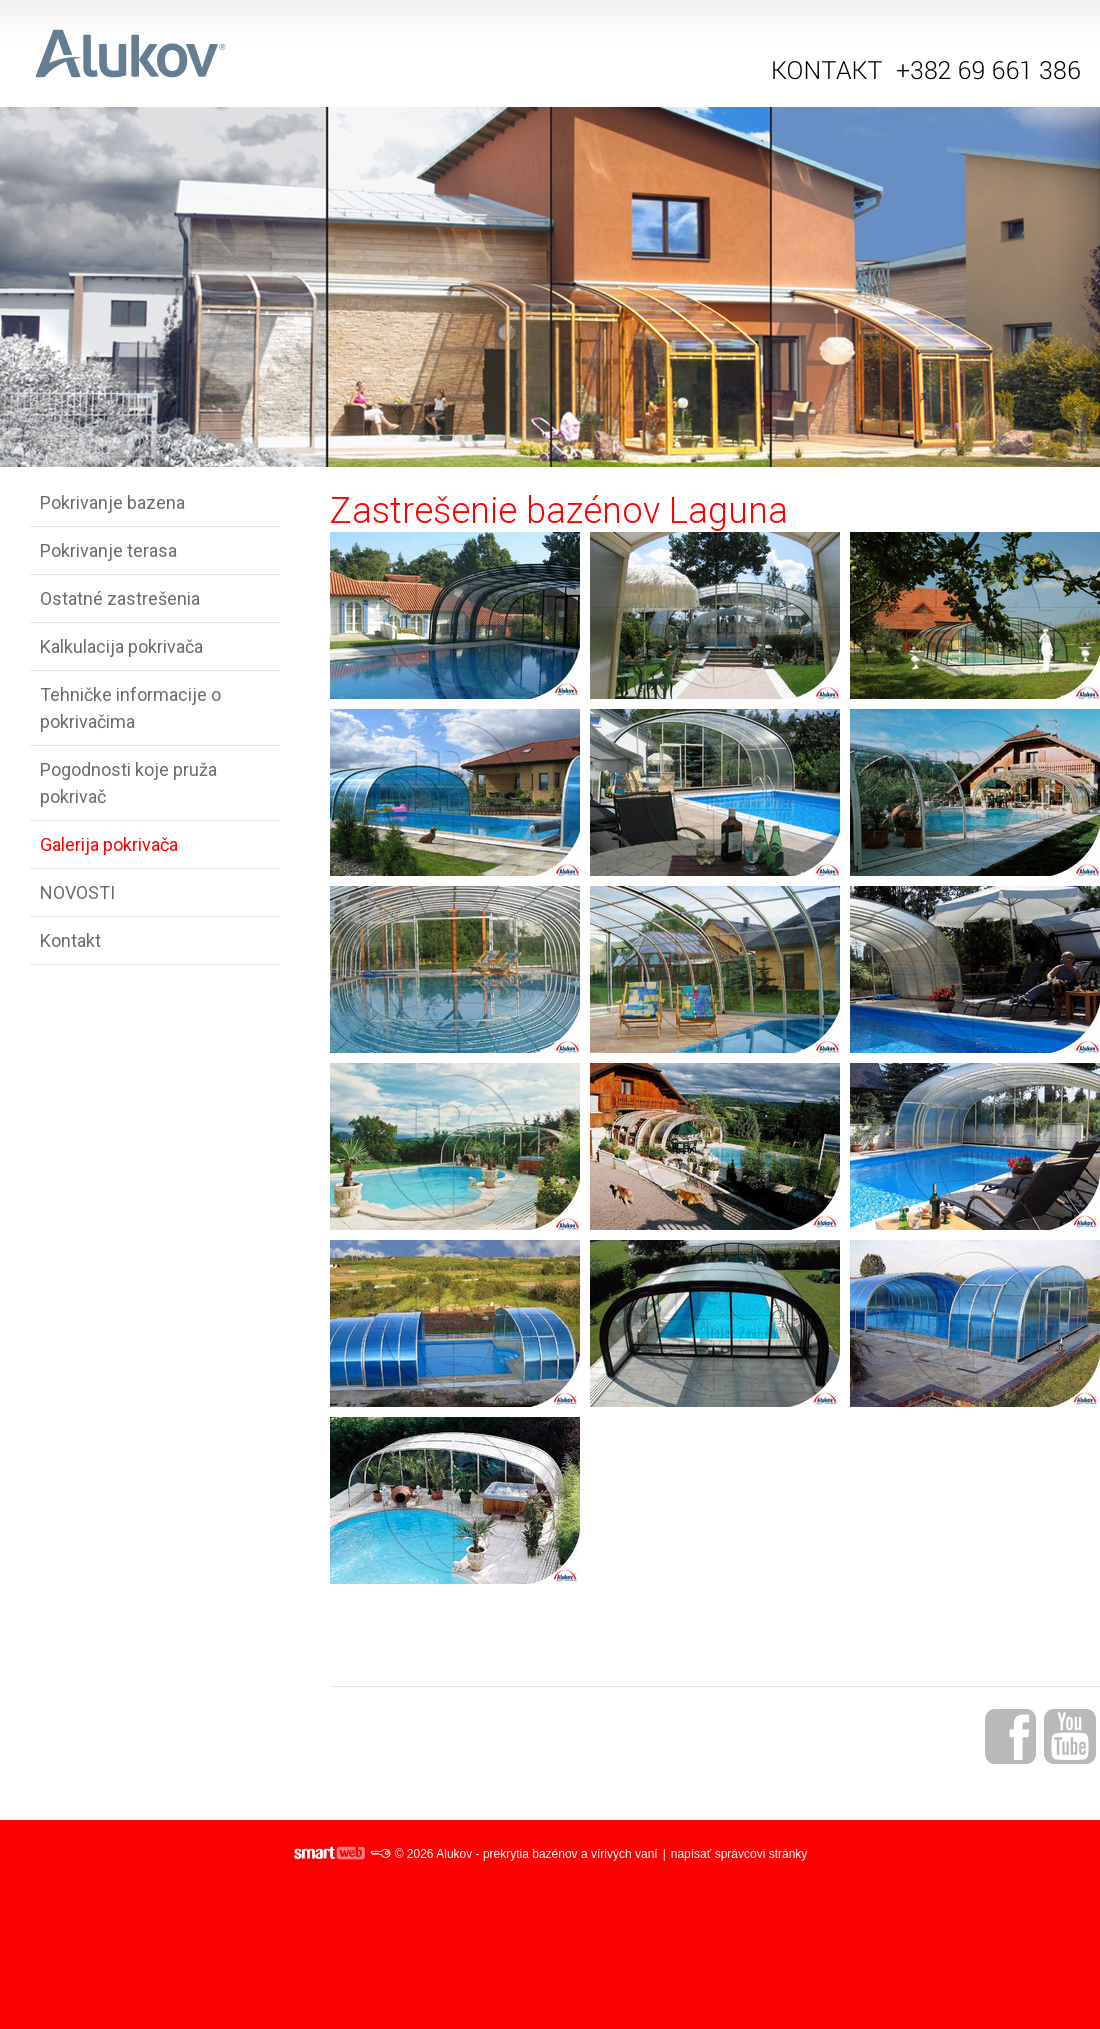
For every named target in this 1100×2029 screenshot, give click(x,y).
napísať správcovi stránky (739, 1854)
